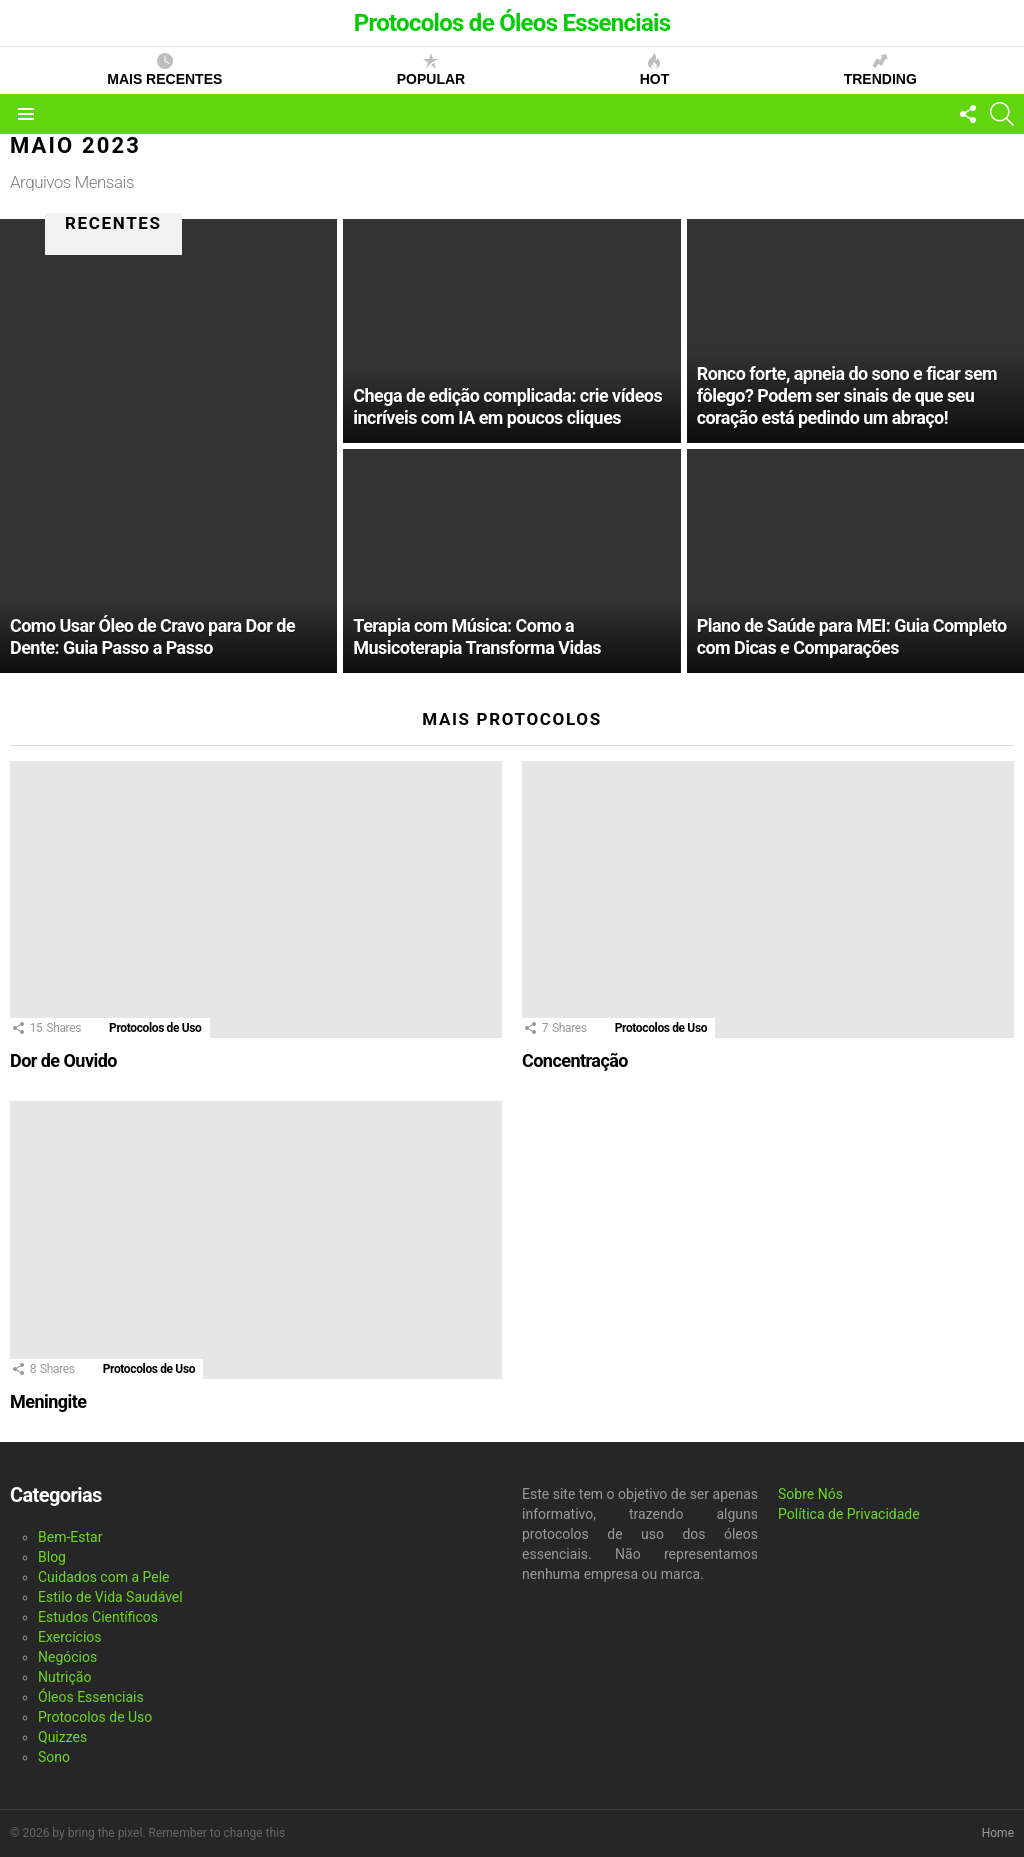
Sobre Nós (810, 1494)
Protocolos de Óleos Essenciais (512, 23)
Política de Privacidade (849, 1514)
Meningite (48, 1401)
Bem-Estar (70, 1537)
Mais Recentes (164, 70)
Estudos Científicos (98, 1617)
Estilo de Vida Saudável (110, 1597)
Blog (52, 1557)
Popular (431, 70)
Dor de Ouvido (63, 1060)
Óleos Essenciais (91, 1697)
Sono (54, 1757)
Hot (655, 70)
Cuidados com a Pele (103, 1577)
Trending (880, 70)
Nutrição (64, 1677)
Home (998, 1833)
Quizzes (62, 1737)
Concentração (575, 1060)
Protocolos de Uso (155, 1028)
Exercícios (70, 1637)
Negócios (67, 1657)
